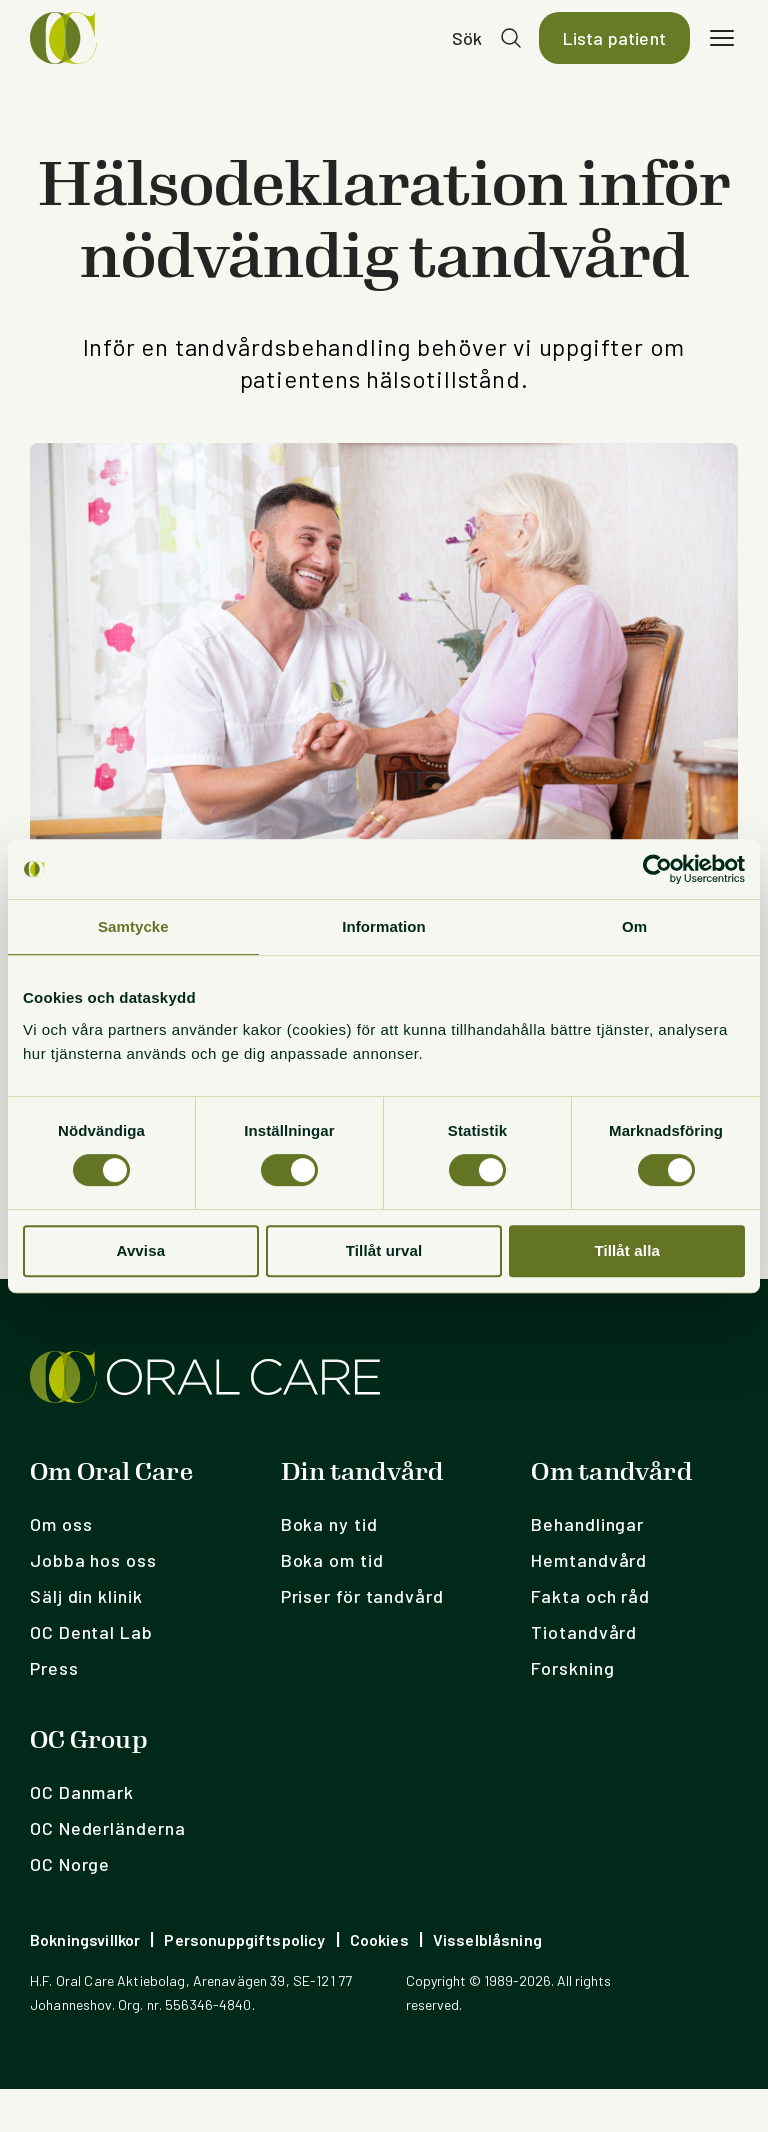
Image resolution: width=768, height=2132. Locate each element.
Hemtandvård (589, 1603)
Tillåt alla (627, 1250)
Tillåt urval (384, 1250)
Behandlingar (587, 1567)
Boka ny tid (329, 1567)
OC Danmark (82, 1835)
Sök (467, 60)
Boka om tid (332, 1603)
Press (54, 1711)
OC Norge (70, 1907)
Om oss (61, 1567)
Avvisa (140, 1250)
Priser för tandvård (362, 1639)
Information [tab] (384, 926)
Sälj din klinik (86, 1639)
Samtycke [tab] (133, 926)
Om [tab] (634, 926)
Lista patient (614, 60)
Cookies (379, 1982)
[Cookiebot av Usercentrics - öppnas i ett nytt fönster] (657, 869)
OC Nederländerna (107, 1871)
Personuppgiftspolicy (244, 1982)
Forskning (572, 1711)
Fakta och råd (590, 1639)
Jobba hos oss (93, 1603)
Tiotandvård (584, 1675)
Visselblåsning (487, 1982)
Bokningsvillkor (85, 1982)
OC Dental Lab (91, 1675)
